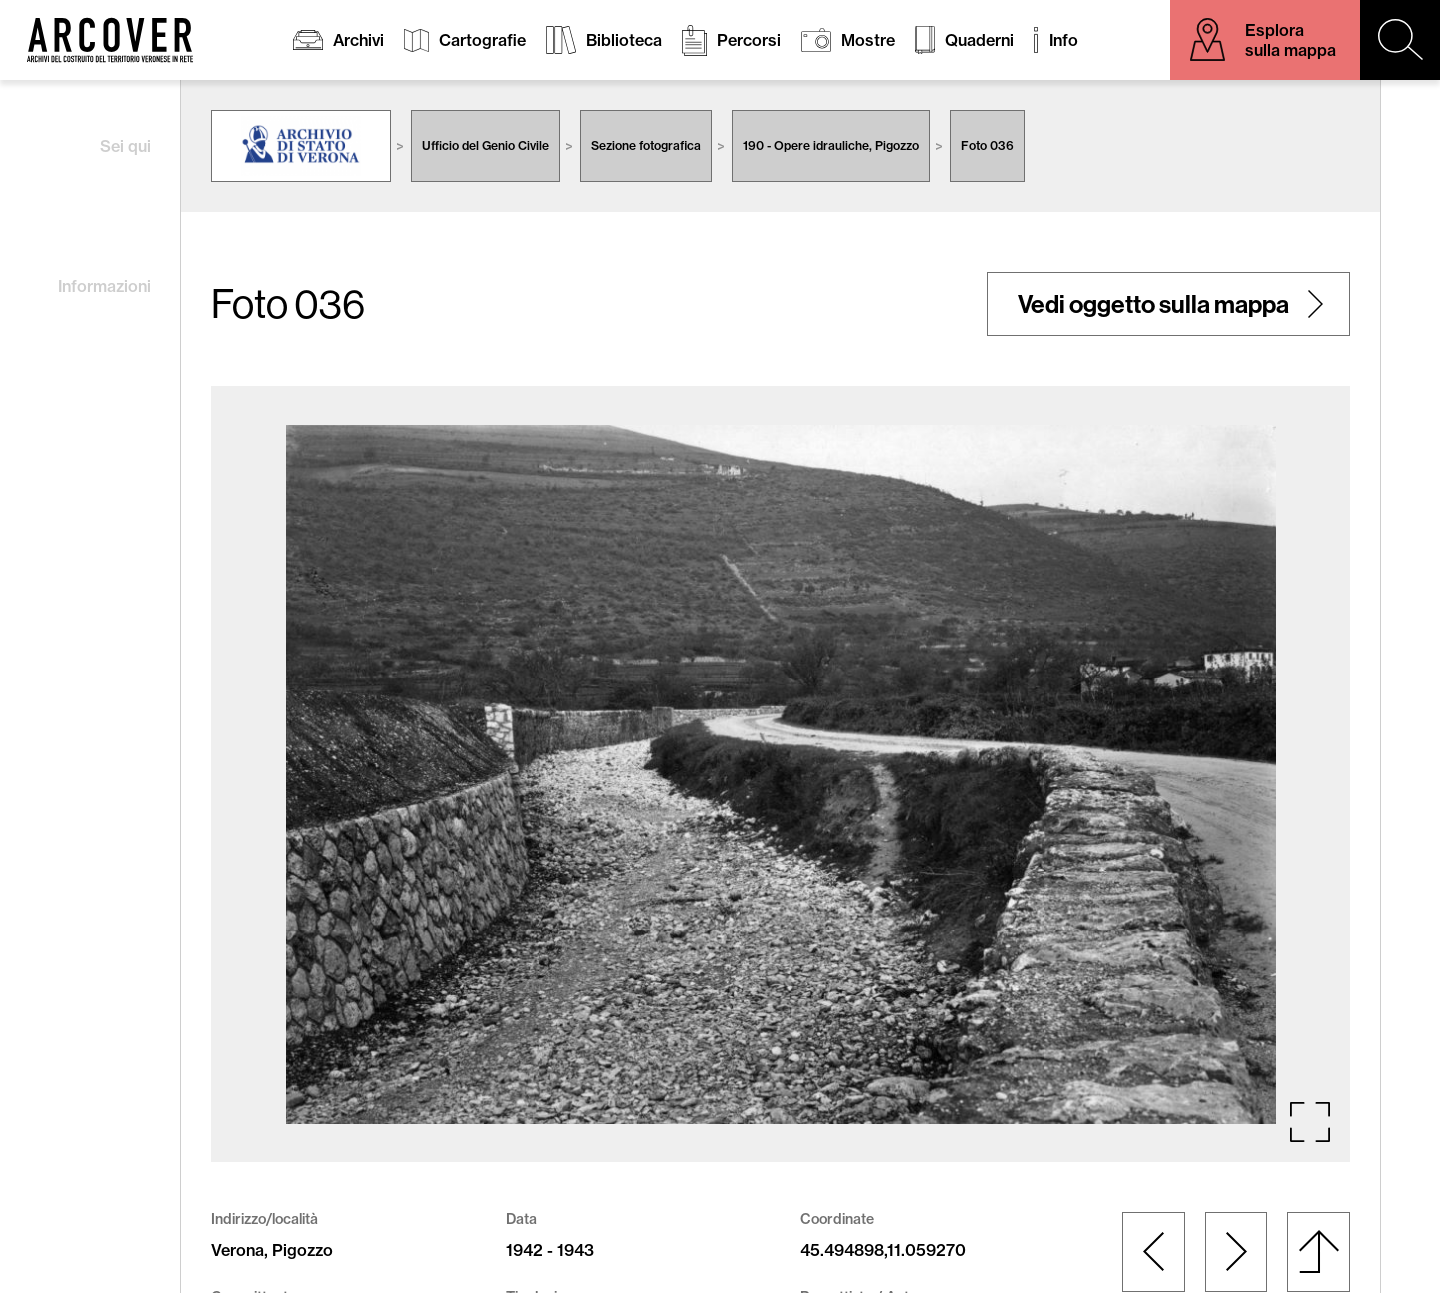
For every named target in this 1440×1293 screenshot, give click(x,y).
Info (1063, 40)
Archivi (358, 40)
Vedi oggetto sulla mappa (1153, 304)
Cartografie (482, 40)
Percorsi (749, 40)
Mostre (868, 40)
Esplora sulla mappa (1290, 40)
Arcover (110, 40)
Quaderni (979, 40)
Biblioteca (624, 40)
